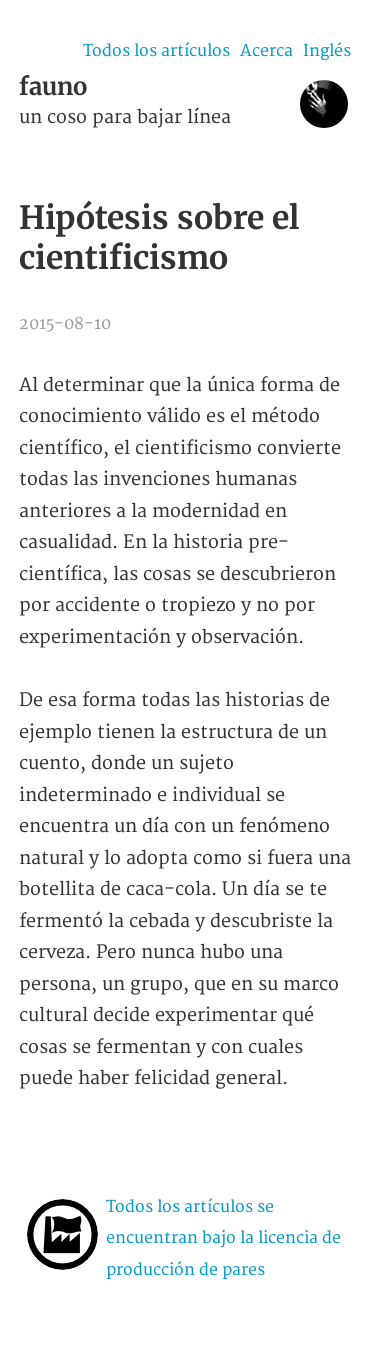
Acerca (266, 51)
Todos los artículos (156, 51)
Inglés (327, 51)
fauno (53, 86)
